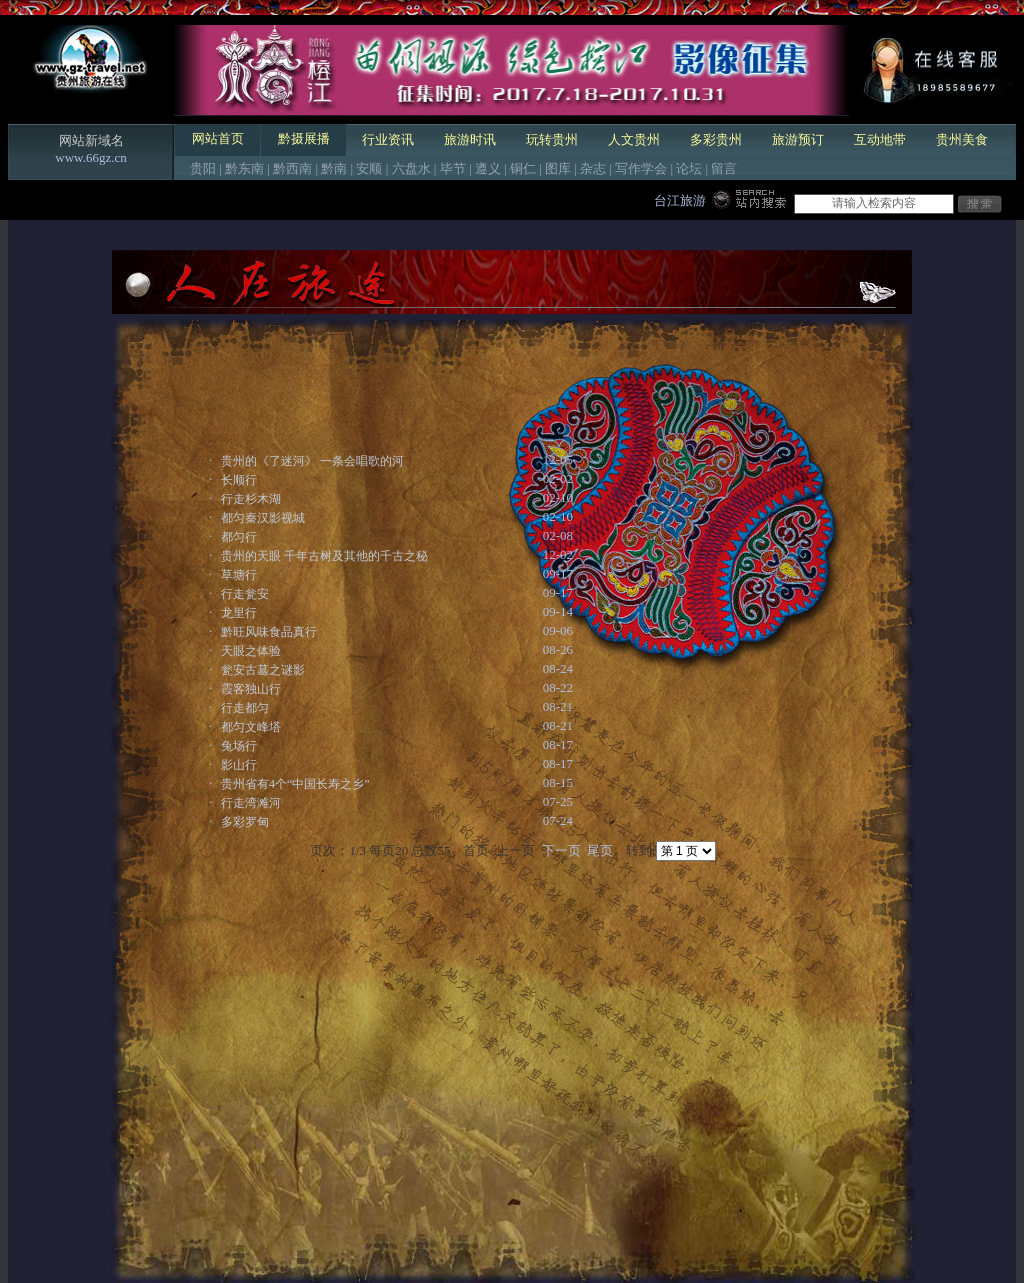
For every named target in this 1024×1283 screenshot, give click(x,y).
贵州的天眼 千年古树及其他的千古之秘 (324, 556)
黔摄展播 (304, 138)
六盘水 (411, 168)
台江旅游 (680, 200)
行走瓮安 (245, 594)
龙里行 (239, 613)
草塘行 (239, 575)
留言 (724, 168)
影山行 (239, 765)
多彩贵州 (716, 139)
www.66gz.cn (90, 157)
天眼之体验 (251, 651)
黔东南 (244, 168)
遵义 (488, 168)
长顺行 (239, 480)
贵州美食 (962, 139)
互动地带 (880, 139)
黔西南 (292, 168)
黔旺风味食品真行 (269, 632)
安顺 (369, 168)
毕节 (453, 168)
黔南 (334, 168)
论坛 (689, 168)
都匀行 (239, 537)
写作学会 (641, 168)
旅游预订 (798, 139)
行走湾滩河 (251, 803)
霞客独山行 (251, 689)
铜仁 (523, 168)
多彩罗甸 (245, 822)
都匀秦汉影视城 (263, 518)
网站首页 (218, 138)
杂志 (593, 168)
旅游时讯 (470, 139)
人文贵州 (634, 139)
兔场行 (239, 746)
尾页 (600, 850)
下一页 (561, 850)
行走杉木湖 (251, 499)
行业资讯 (388, 139)
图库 (558, 168)
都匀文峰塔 (251, 727)
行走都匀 (245, 708)
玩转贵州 (552, 139)
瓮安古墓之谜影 (263, 670)
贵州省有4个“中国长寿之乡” (295, 784)
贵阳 (203, 168)
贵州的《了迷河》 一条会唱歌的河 (312, 461)
